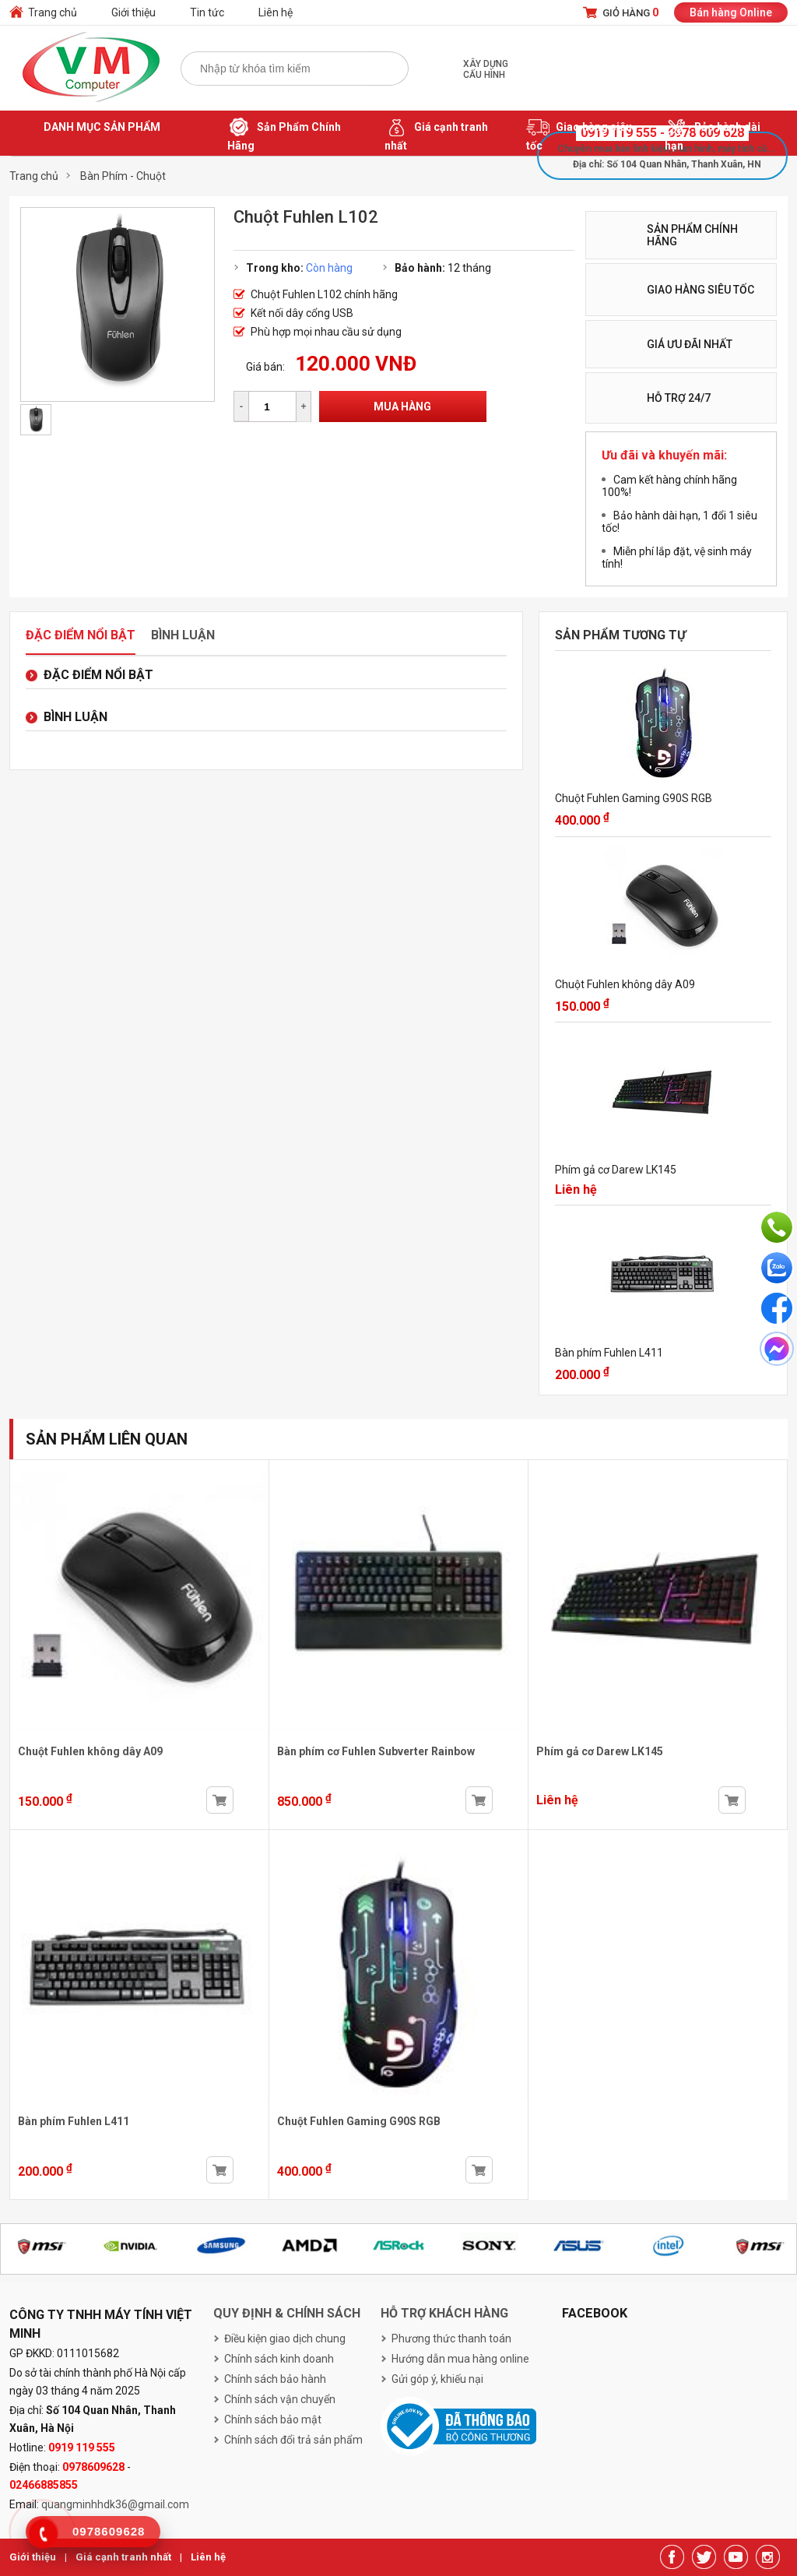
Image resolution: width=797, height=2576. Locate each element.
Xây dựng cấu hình (485, 69)
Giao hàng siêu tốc (579, 134)
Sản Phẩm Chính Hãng (284, 134)
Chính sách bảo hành (275, 2379)
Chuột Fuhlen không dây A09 (625, 984)
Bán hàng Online (731, 12)
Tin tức (207, 12)
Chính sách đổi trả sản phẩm (293, 2439)
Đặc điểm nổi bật (80, 635)
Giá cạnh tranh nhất (436, 134)
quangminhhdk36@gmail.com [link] (115, 2504)
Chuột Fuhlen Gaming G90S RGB (633, 798)
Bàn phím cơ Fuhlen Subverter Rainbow (376, 1751)
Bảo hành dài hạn (712, 134)
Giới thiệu (133, 12)
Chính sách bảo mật (272, 2419)
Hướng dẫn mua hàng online (460, 2359)
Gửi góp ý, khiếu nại (437, 2379)
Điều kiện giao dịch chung (285, 2338)
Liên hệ (275, 12)
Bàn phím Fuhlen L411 (609, 1352)
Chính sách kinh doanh (279, 2359)
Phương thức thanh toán (451, 2338)
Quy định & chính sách (286, 2313)
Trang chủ (52, 12)
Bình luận (183, 635)
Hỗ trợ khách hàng (444, 2313)
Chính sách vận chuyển (279, 2399)
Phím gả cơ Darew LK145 (615, 1169)
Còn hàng (329, 268)
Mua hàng (402, 406)
